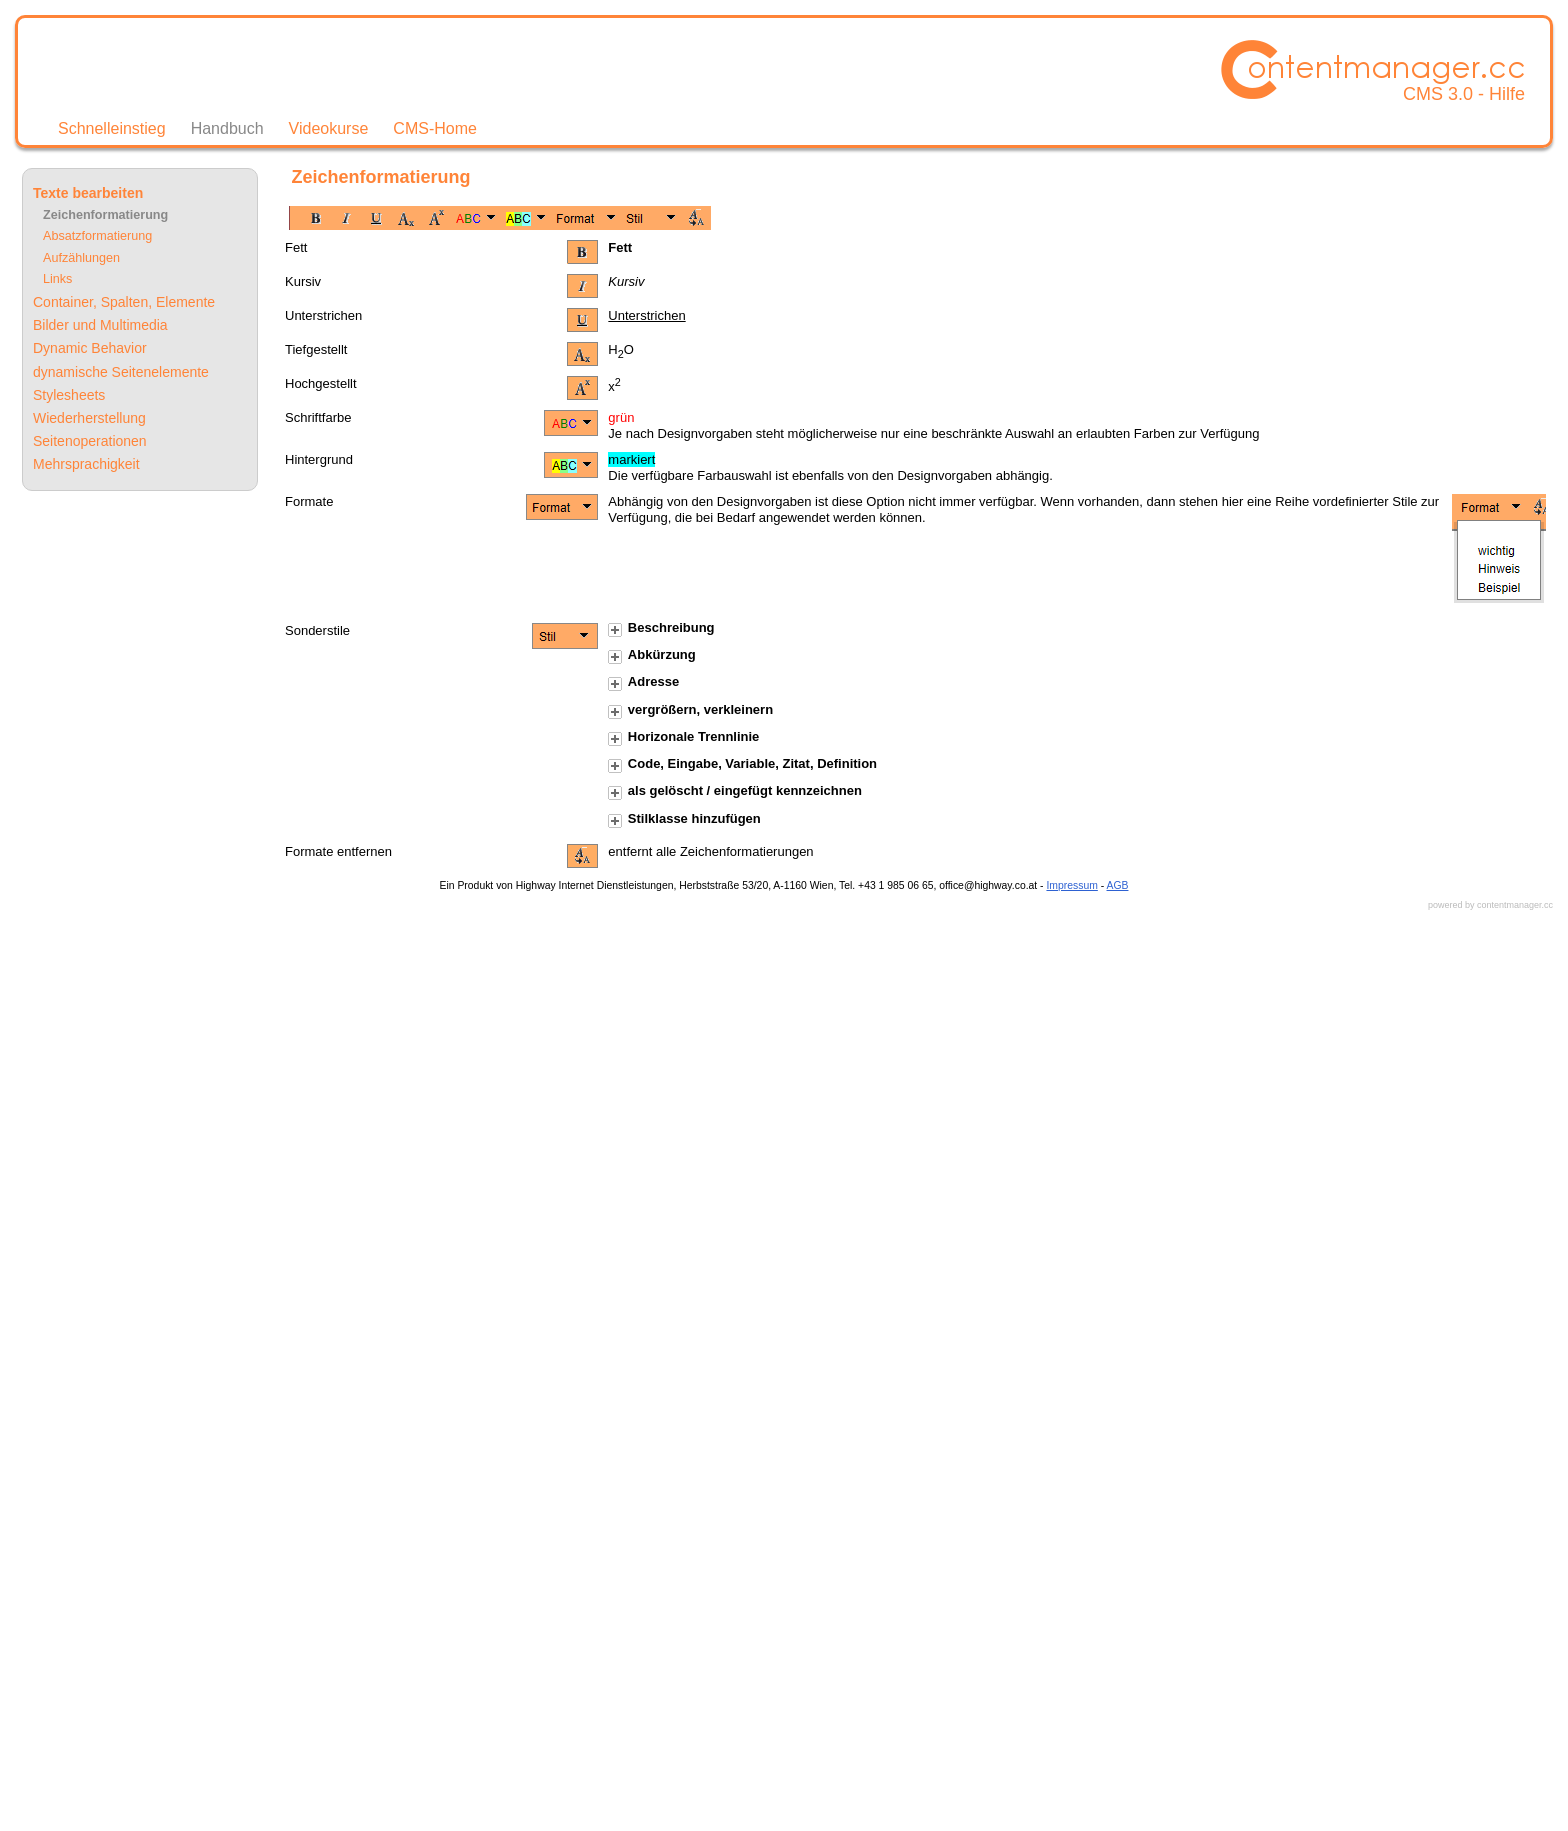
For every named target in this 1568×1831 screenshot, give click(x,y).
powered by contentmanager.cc (1490, 905)
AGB (1118, 885)
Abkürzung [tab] (651, 655)
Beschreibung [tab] (661, 628)
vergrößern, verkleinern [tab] (690, 710)
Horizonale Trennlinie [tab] (683, 737)
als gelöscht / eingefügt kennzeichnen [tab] (735, 791)
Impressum (1071, 885)
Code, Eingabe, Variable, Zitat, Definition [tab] (742, 764)
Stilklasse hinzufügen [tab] (684, 819)
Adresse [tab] (643, 682)
